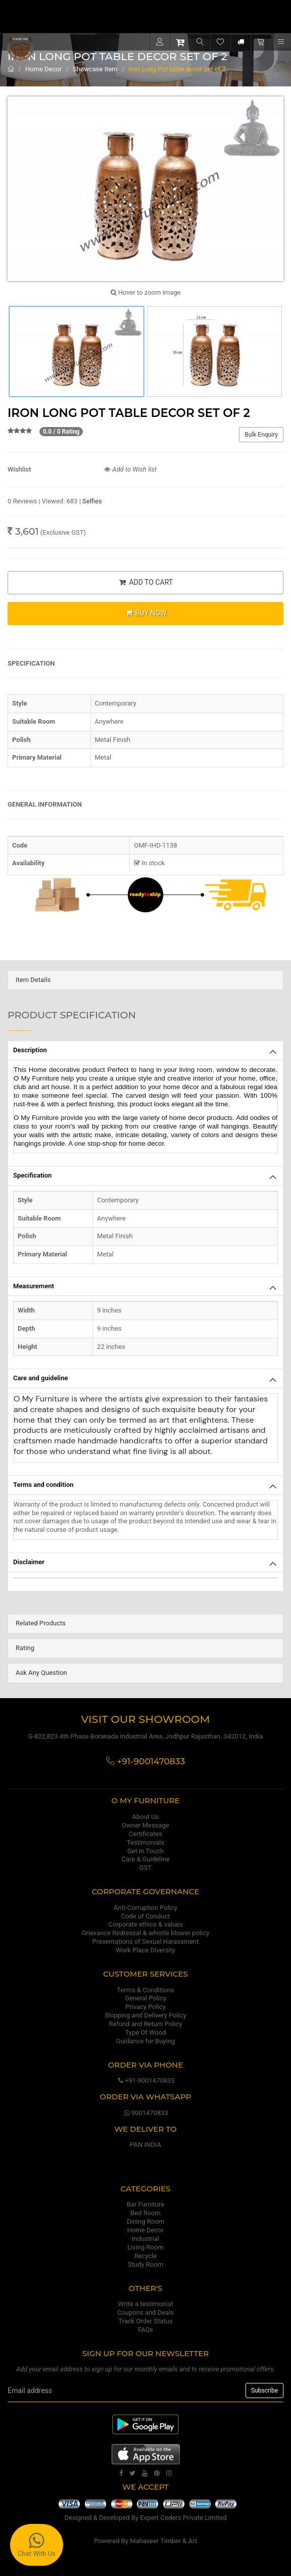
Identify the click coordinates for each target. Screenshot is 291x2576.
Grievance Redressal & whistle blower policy (146, 1933)
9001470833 (145, 2113)
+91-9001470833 (145, 2080)
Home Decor (43, 69)
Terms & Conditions (145, 1990)
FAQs (145, 2329)
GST (145, 1867)
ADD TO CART (145, 582)
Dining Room (145, 2221)
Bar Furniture (145, 2204)
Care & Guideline (145, 1859)
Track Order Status (145, 2321)
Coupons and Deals (145, 2312)
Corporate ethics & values (145, 1924)
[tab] (145, 980)
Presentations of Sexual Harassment (145, 1941)
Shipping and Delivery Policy (145, 2015)
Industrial (145, 2238)
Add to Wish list (130, 469)
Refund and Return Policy (145, 2024)
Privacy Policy (145, 2006)
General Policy (145, 1998)
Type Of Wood (145, 2032)
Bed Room (145, 2213)
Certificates (145, 1834)
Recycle (145, 2256)
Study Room (145, 2264)
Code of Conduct (145, 1916)
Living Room (145, 2247)
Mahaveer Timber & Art (163, 2541)
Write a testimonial (145, 2304)
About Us (145, 1816)
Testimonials (145, 1842)
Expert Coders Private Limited (183, 2517)
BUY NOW (145, 613)
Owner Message (145, 1825)
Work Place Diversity (145, 1950)
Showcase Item (95, 69)
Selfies (92, 501)
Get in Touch (145, 1851)
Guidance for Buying (145, 2041)
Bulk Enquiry (261, 434)
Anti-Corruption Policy (145, 1907)
